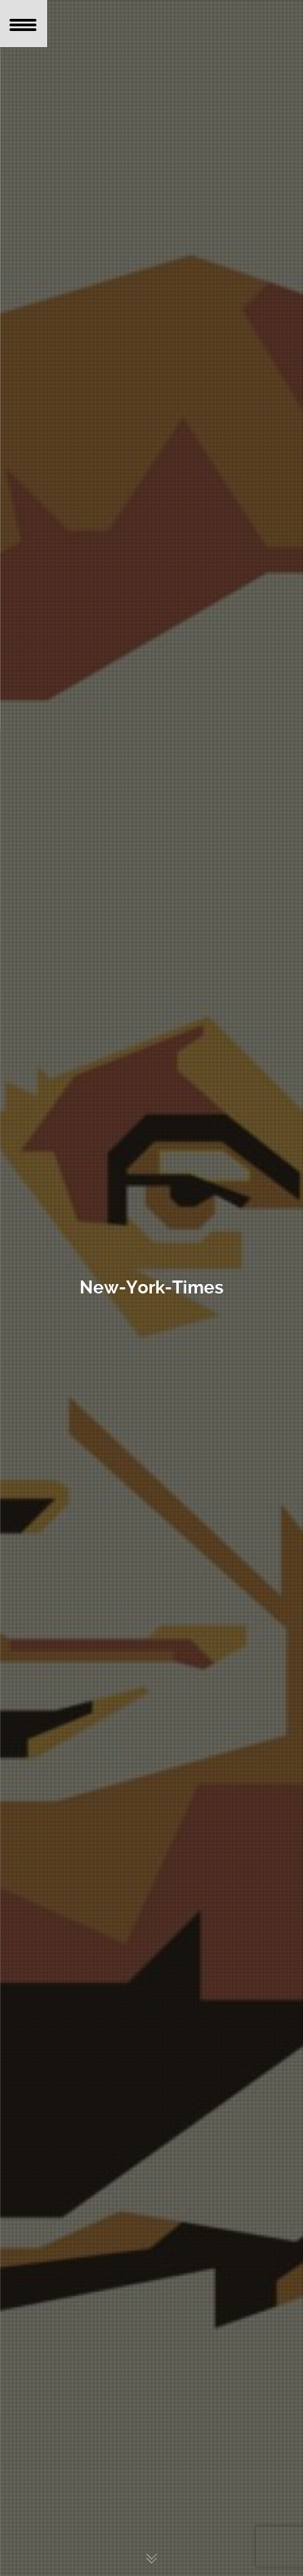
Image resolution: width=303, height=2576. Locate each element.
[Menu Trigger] (23, 23)
